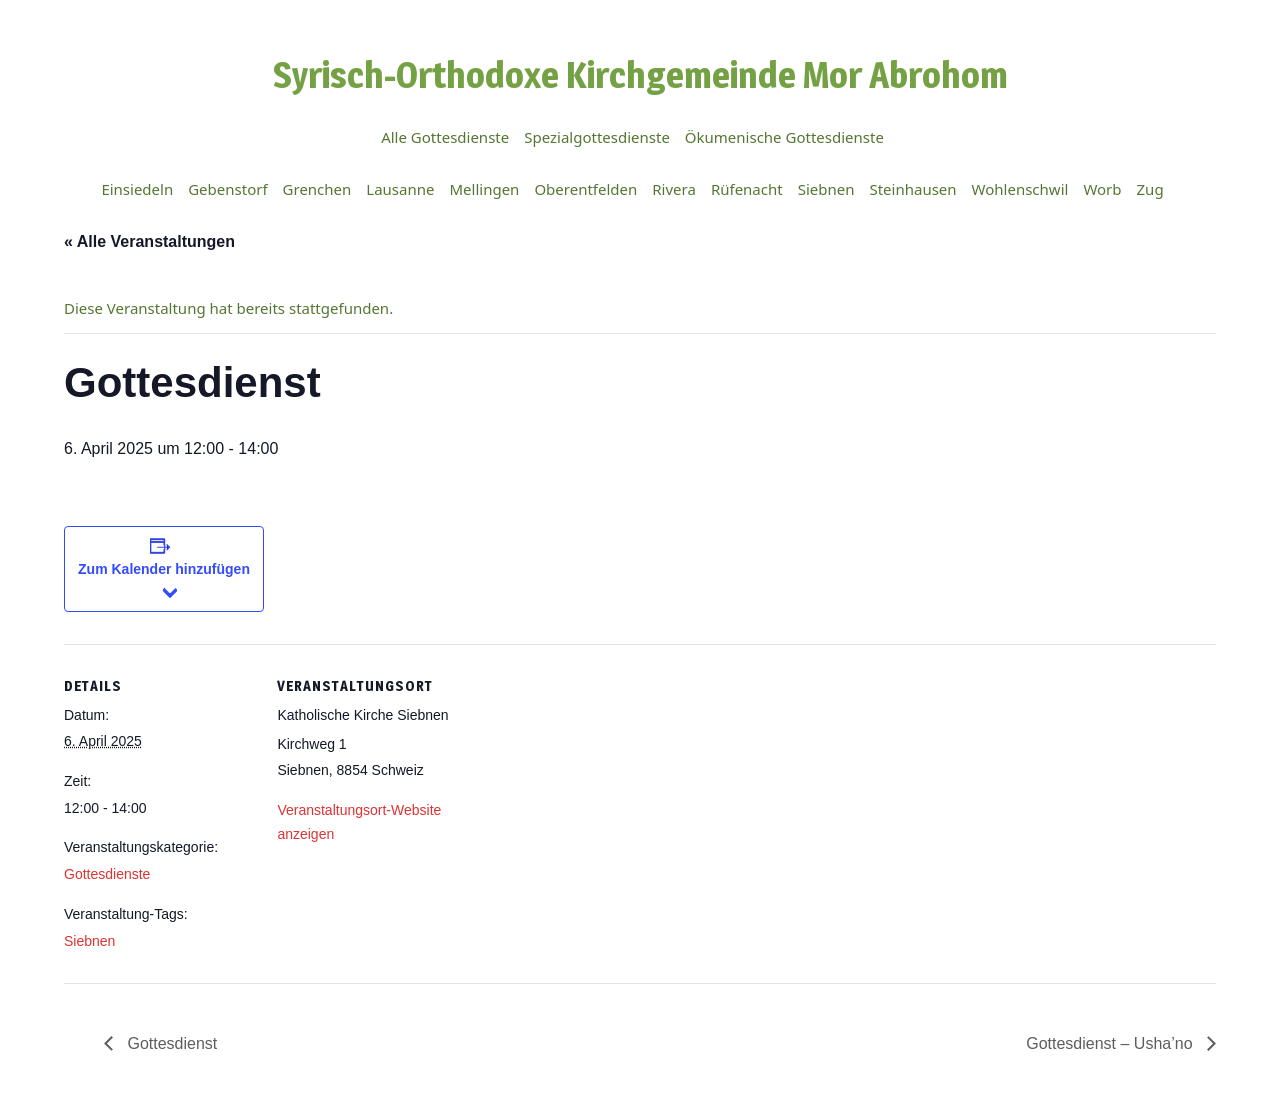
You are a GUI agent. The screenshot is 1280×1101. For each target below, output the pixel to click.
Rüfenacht (747, 189)
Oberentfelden (585, 189)
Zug (1150, 189)
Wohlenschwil (1020, 189)
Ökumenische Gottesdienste (784, 137)
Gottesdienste (107, 874)
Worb (1102, 189)
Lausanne (400, 189)
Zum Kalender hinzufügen (164, 569)
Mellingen (484, 189)
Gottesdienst (170, 1043)
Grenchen (317, 189)
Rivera (674, 189)
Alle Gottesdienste (445, 137)
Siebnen (826, 189)
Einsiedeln (137, 189)
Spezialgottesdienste (597, 137)
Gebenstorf (227, 189)
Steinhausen (912, 189)
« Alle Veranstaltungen (149, 241)
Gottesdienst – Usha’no (1111, 1043)
